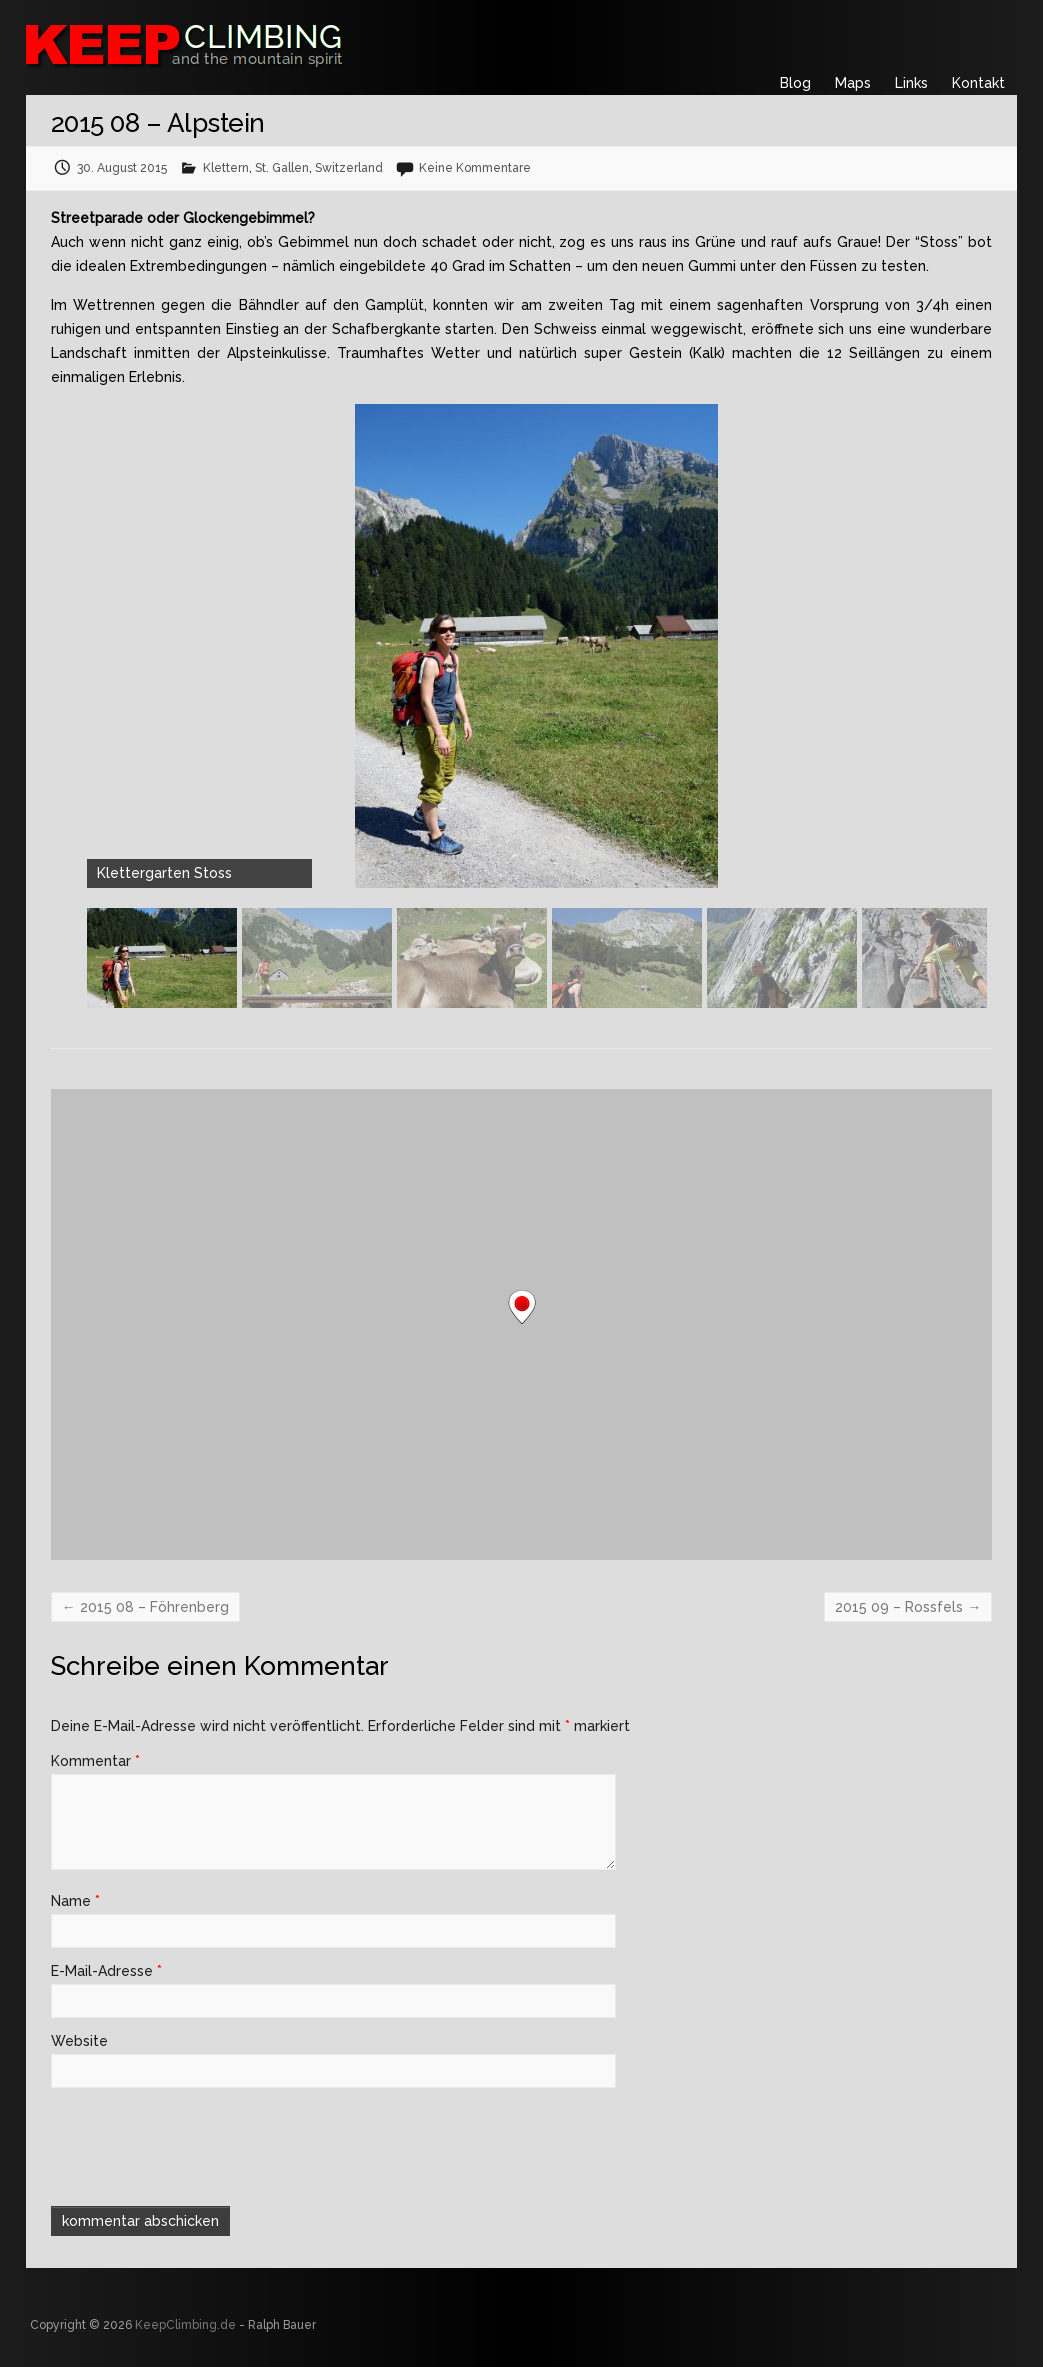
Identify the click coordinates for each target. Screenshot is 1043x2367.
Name (75, 1901)
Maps (853, 83)
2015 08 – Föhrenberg (145, 1607)
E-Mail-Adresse (106, 1971)
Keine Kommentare (475, 168)
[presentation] (187, 2145)
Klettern (226, 168)
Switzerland (349, 168)
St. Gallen (282, 168)
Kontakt (978, 83)
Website (79, 2041)
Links (911, 83)
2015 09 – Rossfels (908, 1607)
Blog (795, 83)
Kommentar (95, 1761)
